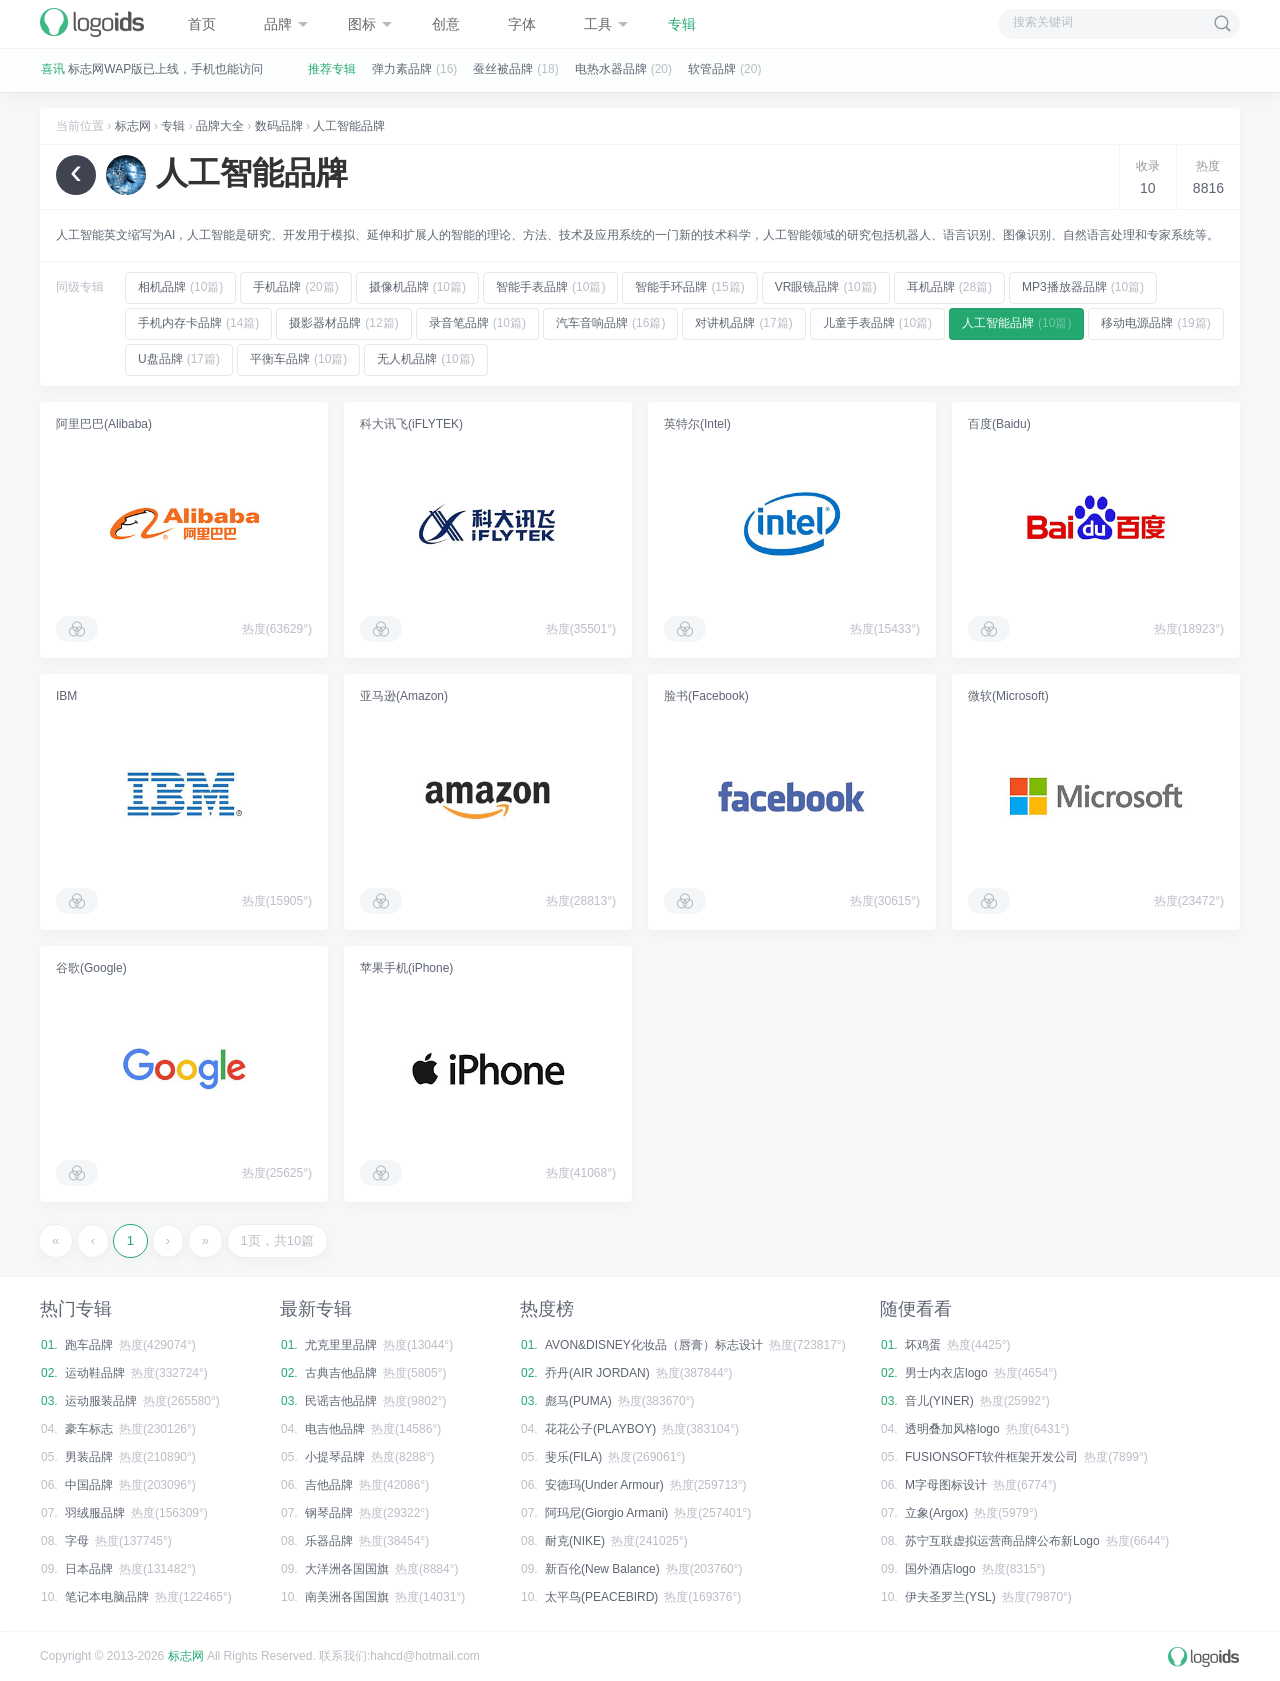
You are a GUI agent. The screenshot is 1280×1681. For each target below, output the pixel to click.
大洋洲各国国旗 (347, 1569)
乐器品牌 (329, 1541)
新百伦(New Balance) (602, 1569)
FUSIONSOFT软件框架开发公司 (991, 1457)
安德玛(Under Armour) (604, 1485)
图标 (370, 24)
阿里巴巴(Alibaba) (104, 424)
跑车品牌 (89, 1345)
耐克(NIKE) (575, 1541)
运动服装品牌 (101, 1401)
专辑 (682, 24)
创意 (446, 24)
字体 (522, 24)
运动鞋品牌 (95, 1373)
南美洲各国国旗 (347, 1597)
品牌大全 (220, 126)
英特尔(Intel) (697, 424)
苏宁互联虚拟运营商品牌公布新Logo (1002, 1541)
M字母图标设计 (946, 1485)
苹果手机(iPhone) (406, 968)
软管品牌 (712, 69)
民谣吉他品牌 (341, 1401)
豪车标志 (89, 1429)
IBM (66, 696)
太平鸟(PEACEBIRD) (601, 1597)
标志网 (133, 126)
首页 (202, 24)
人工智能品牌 (349, 126)
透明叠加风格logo (952, 1429)
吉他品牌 (329, 1485)
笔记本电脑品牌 (107, 1597)
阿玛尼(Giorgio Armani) (606, 1513)
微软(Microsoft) (1008, 696)
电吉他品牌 (335, 1429)
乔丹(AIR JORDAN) (597, 1373)
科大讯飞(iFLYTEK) (411, 424)
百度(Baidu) (999, 424)
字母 (77, 1541)
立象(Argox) (936, 1513)
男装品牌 (89, 1457)
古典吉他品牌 (341, 1373)
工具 (606, 24)
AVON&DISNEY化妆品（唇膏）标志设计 (654, 1345)
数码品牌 (279, 126)
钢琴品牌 (329, 1513)
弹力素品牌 (402, 69)
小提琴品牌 (335, 1457)
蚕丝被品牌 (503, 69)
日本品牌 (89, 1569)
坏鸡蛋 (923, 1345)
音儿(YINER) (939, 1401)
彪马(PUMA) (578, 1401)
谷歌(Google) (91, 968)
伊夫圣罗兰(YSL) (950, 1597)
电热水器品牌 (611, 69)
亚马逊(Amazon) (404, 696)
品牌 (286, 24)
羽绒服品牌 (95, 1513)
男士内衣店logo (946, 1373)
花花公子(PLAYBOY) (600, 1429)
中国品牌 (89, 1485)
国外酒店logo (940, 1569)
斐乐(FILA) (573, 1457)
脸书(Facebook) (706, 696)
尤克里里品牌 (341, 1345)
